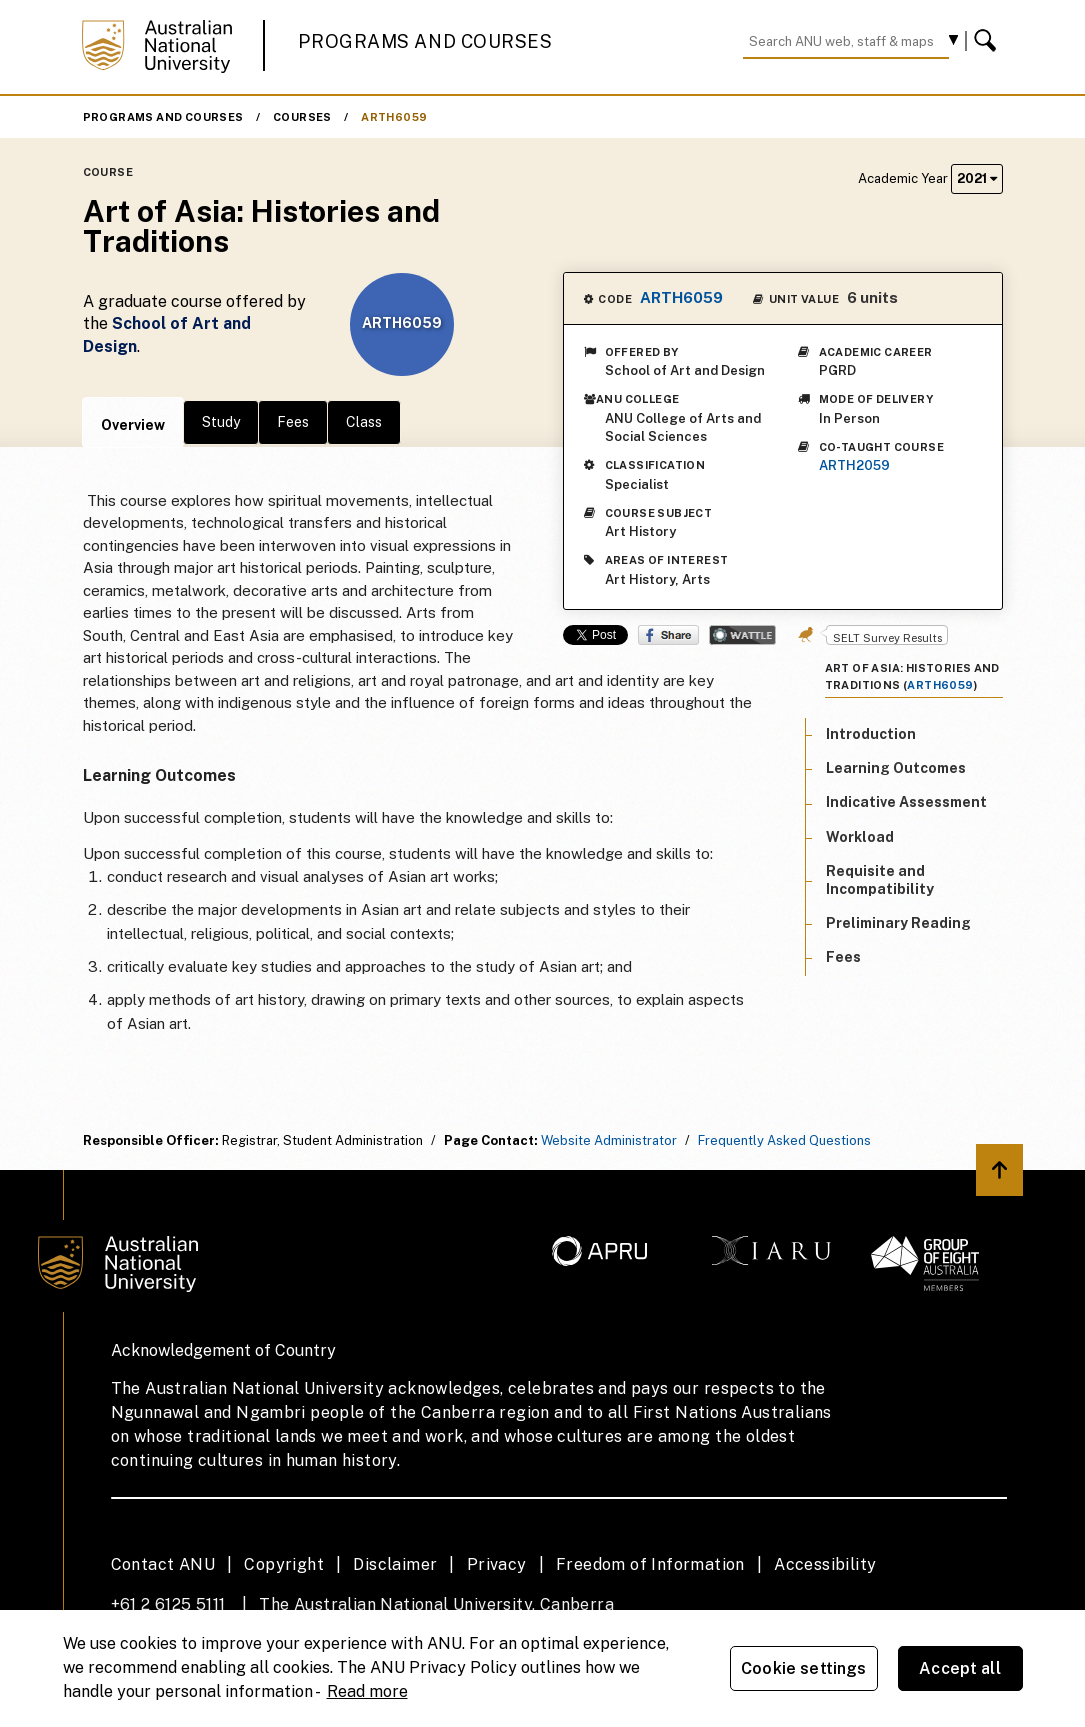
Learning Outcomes (896, 768)
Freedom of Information (650, 1564)
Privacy (497, 1564)
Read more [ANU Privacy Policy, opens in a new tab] (367, 1691)
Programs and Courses (425, 41)
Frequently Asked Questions (784, 1140)
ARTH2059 (854, 465)
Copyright (284, 1564)
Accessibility (825, 1564)
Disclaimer (395, 1564)
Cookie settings (803, 1668)
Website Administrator (609, 1140)
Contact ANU (163, 1564)
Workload (860, 837)
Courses (302, 117)
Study (221, 422)
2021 (977, 178)
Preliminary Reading (898, 923)
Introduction (871, 734)
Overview (133, 425)
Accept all (960, 1668)
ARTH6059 (394, 117)
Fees (293, 422)
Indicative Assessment (906, 802)
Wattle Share (742, 635)
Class (364, 422)
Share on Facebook (668, 635)
